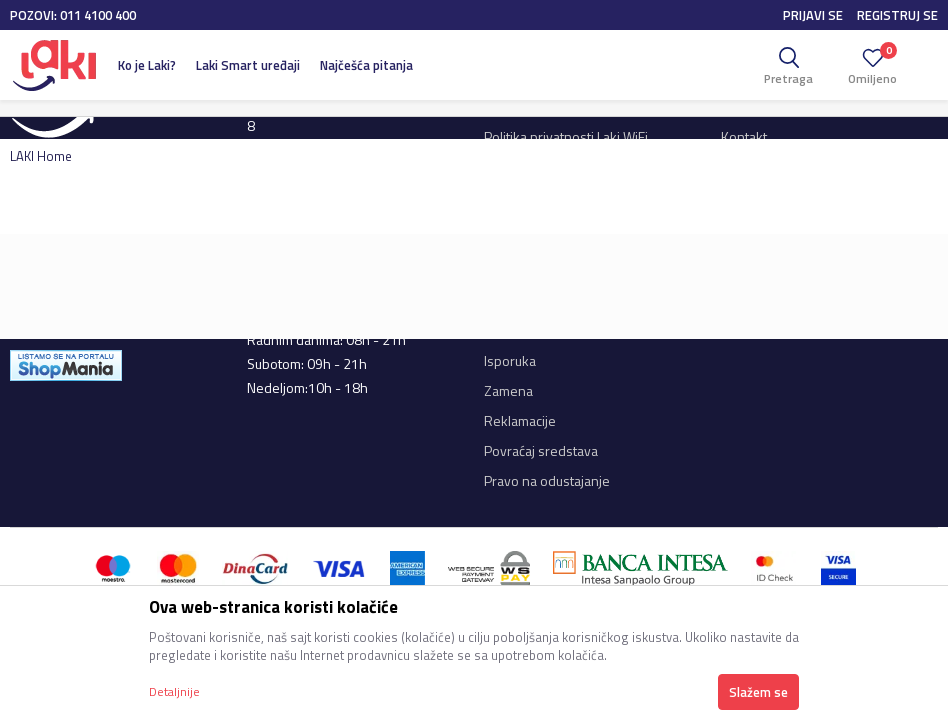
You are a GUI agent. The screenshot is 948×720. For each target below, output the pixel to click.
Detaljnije (174, 691)
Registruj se (897, 15)
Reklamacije (520, 420)
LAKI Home (41, 156)
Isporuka (510, 360)
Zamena (508, 390)
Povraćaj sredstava (541, 450)
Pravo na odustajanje (547, 480)
